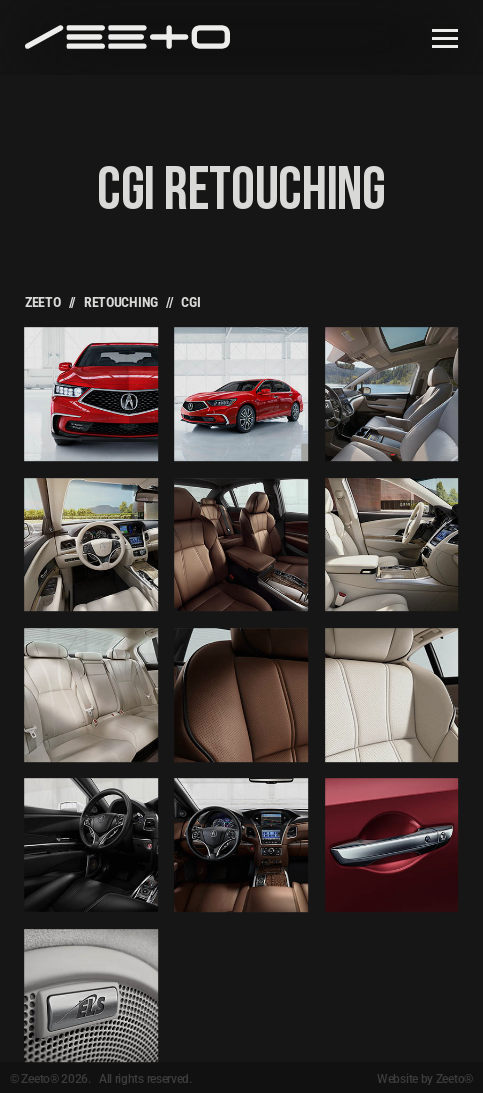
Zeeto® (454, 1079)
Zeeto (43, 302)
